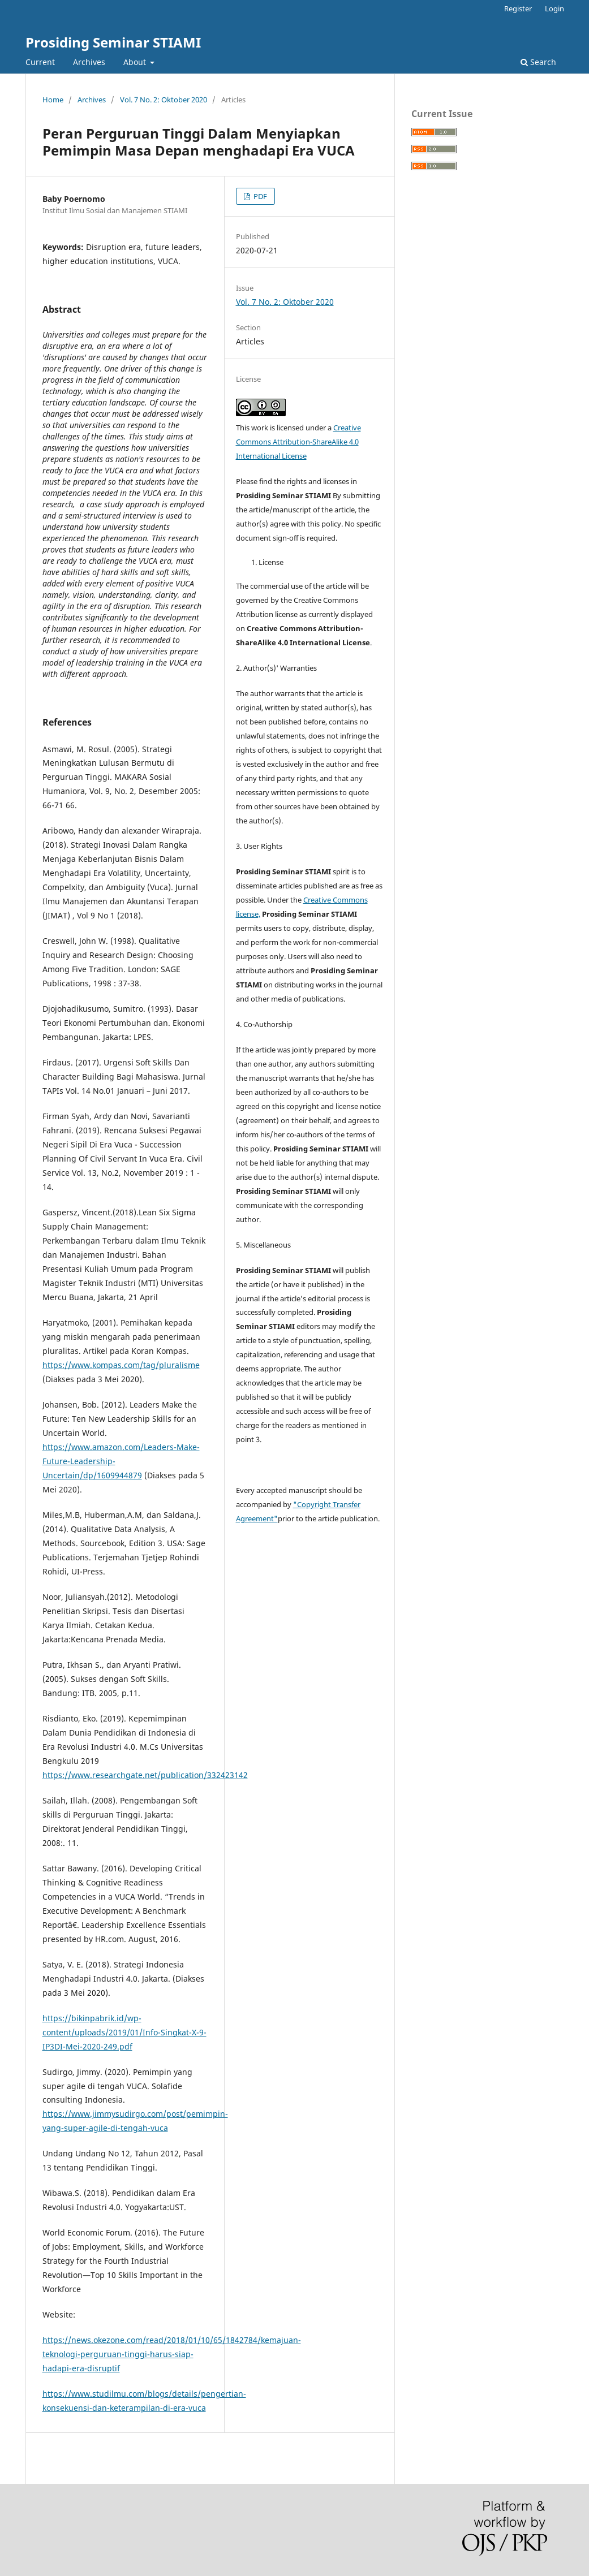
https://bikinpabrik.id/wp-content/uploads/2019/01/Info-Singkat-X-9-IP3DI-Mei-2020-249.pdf (124, 2032)
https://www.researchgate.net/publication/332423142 (145, 1775)
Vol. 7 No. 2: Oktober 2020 (163, 99)
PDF (259, 196)
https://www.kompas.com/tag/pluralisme (121, 1365)
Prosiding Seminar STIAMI (113, 42)
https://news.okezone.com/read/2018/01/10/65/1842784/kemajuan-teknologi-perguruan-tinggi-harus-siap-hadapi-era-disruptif (171, 2354)
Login (554, 8)
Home (52, 99)
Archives (89, 62)
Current (40, 62)
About (135, 62)
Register (518, 8)
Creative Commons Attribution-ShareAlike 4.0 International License (298, 441)
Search (538, 62)
